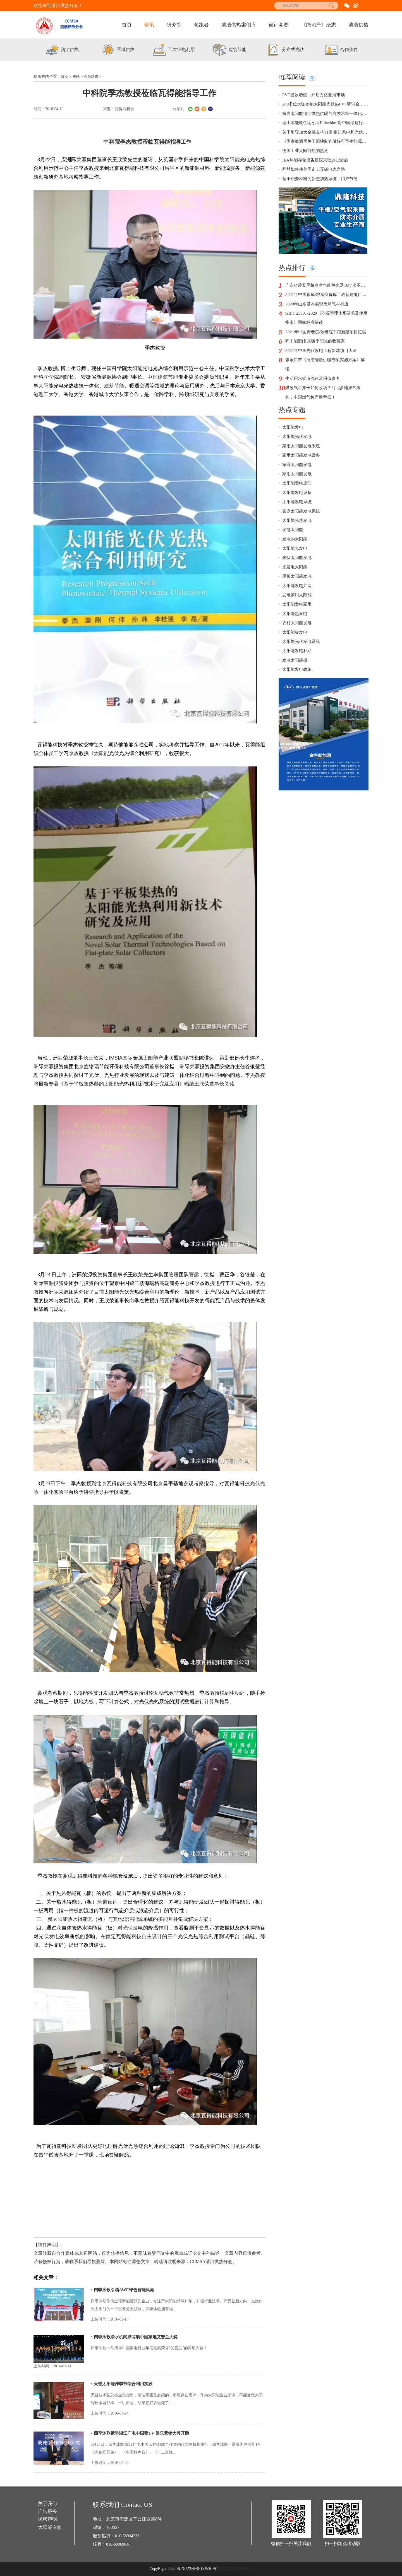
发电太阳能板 (296, 705)
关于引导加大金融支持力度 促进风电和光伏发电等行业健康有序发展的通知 (325, 135)
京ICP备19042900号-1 (235, 2569)
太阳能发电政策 (298, 715)
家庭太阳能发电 (298, 494)
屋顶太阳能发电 (298, 614)
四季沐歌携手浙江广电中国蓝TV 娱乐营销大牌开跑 (144, 2433)
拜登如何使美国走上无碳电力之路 (316, 175)
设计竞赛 (279, 25)
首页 (127, 25)
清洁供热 (358, 25)
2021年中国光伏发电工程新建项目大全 (323, 373)
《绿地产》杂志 (318, 25)
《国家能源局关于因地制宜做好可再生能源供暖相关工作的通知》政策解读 (325, 145)
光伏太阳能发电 (298, 594)
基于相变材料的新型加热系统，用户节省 (323, 185)
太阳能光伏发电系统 (303, 685)
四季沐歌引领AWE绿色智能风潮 (126, 2289)
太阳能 (232, 159)
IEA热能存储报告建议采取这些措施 (318, 165)
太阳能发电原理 (298, 514)
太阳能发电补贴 (298, 695)
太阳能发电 (294, 454)
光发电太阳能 (296, 604)
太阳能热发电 (296, 655)
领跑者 (201, 25)
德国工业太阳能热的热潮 (307, 155)
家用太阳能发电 (298, 504)
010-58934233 (128, 2536)
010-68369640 (119, 2544)
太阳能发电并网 (298, 625)
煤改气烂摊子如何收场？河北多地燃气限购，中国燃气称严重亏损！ (325, 418)
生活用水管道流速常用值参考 (314, 403)
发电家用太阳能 (298, 635)
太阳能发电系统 (298, 534)
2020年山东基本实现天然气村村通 (318, 312)
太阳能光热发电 (298, 554)
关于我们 (48, 2504)
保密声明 (48, 2521)
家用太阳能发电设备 (303, 484)
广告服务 (48, 2512)
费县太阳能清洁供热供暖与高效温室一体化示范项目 (325, 115)
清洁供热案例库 (238, 25)
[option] (61, 49)
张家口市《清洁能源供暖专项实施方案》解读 (325, 388)
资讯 (149, 25)
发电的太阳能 (296, 574)
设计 (112, 1902)
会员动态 (92, 76)
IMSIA (116, 1058)
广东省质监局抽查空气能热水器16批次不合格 (326, 292)
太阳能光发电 (296, 584)
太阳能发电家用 (298, 645)
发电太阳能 (294, 564)
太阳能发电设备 (298, 524)
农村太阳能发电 (298, 665)
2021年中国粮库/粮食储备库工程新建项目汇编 (326, 302)
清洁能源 (133, 1919)
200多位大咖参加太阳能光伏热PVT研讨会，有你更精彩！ (325, 105)
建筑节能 (168, 377)
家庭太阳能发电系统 (303, 544)
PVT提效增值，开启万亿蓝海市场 (316, 95)
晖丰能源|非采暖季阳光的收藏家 (317, 363)
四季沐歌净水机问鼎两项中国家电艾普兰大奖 (138, 2336)
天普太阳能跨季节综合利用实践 (125, 2384)
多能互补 (168, 1919)
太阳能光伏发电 (298, 464)
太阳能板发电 (296, 675)
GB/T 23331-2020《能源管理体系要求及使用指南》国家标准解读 (326, 327)
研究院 (173, 25)
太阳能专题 (50, 2529)
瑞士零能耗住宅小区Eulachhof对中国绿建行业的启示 (325, 125)
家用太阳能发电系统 (303, 474)
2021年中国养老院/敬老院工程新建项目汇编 (326, 348)
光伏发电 (133, 1928)
